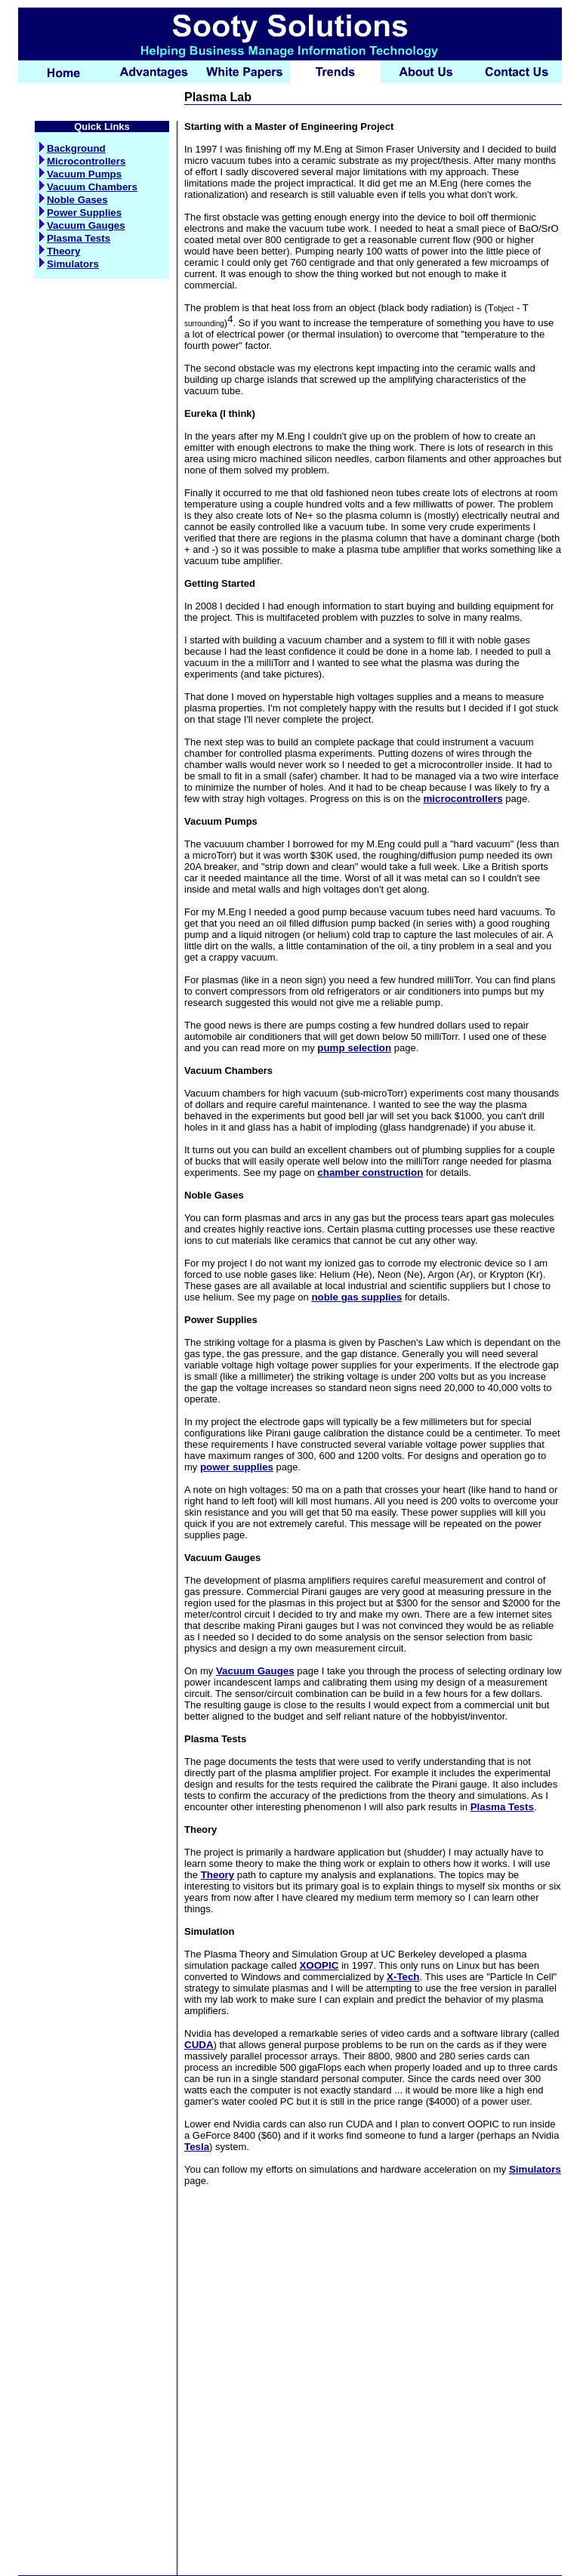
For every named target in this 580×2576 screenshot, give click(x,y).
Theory (59, 251)
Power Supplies (80, 212)
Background (72, 148)
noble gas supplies (356, 1297)
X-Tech (403, 1976)
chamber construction (370, 1172)
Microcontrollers (82, 161)
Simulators (69, 264)
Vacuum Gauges (82, 225)
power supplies (236, 1467)
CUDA (199, 2044)
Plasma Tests (74, 238)
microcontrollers (463, 798)
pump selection (354, 1048)
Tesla (196, 2146)
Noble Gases (73, 199)
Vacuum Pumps (80, 174)
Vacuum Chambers (88, 187)
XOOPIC (318, 1965)
